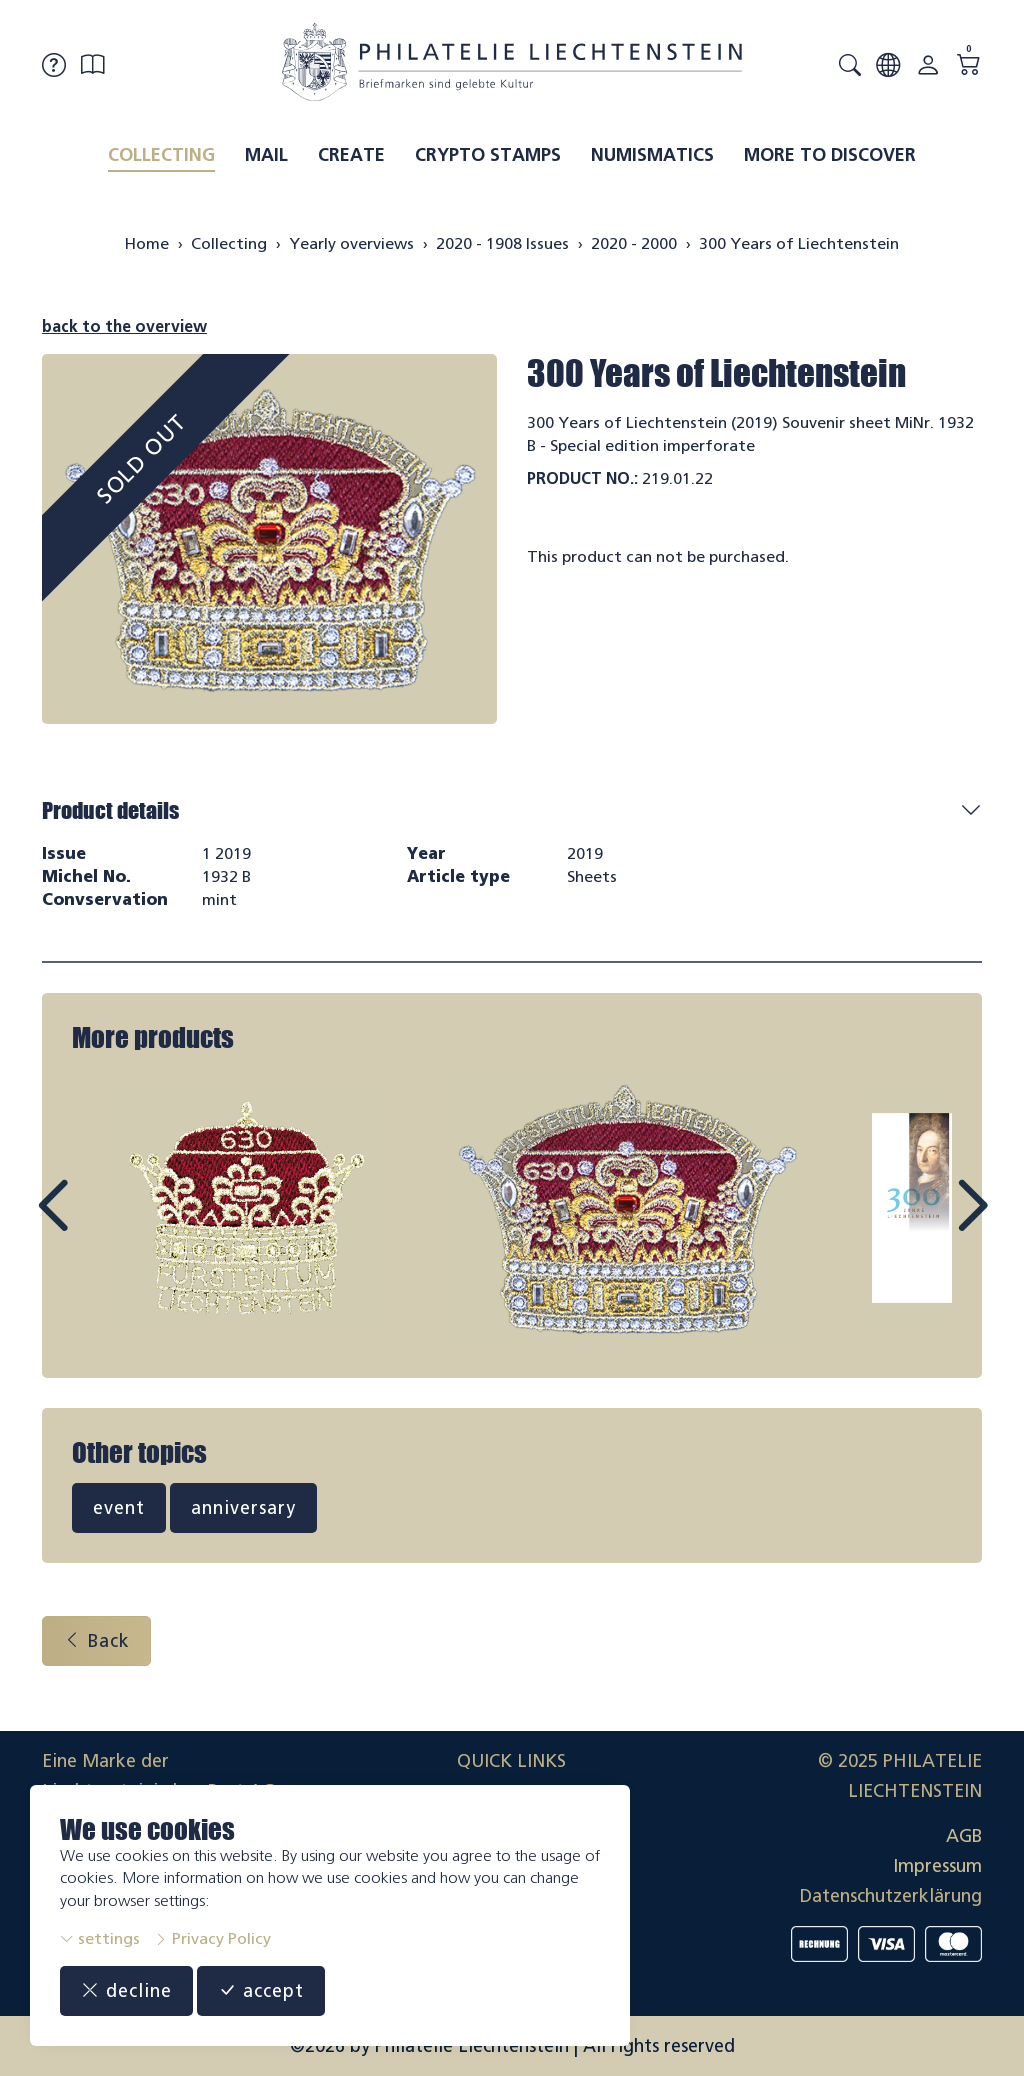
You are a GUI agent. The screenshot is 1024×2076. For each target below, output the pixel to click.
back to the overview (124, 326)
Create (351, 155)
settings (100, 1938)
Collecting (161, 155)
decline (126, 1991)
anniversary (243, 1508)
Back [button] (96, 1641)
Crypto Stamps (488, 155)
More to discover (830, 155)
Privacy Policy (212, 1938)
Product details (110, 810)
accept (261, 1991)
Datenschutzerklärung (891, 1896)
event (119, 1508)
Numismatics (652, 155)
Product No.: (582, 478)
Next (926, 1224)
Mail (266, 155)
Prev (98, 1224)
